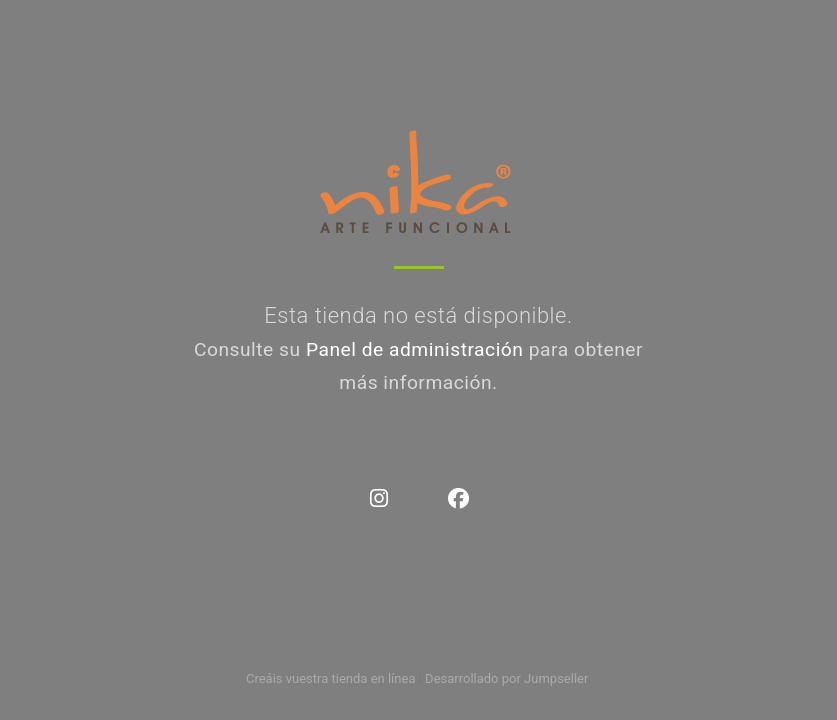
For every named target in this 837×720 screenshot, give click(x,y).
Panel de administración (415, 349)
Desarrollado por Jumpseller (506, 678)
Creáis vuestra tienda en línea (331, 678)
